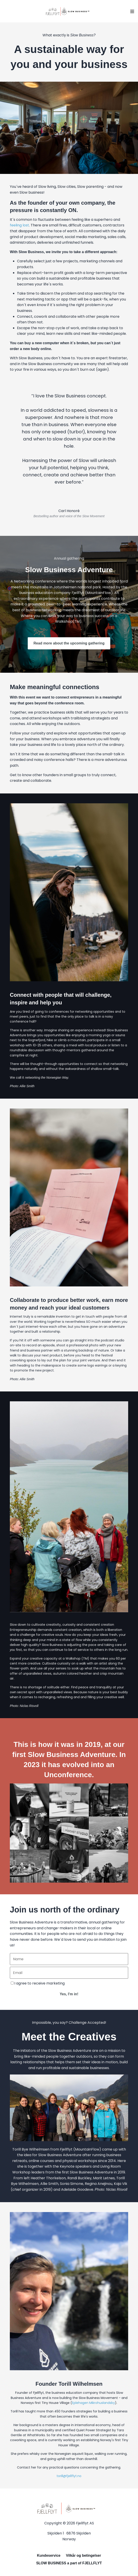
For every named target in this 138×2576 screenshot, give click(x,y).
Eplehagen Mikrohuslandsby (93, 2403)
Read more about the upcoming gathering (69, 643)
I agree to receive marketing (38, 1983)
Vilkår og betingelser (83, 2555)
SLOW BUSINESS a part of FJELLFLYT (69, 2563)
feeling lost (19, 225)
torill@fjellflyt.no (69, 2476)
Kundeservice (48, 2555)
